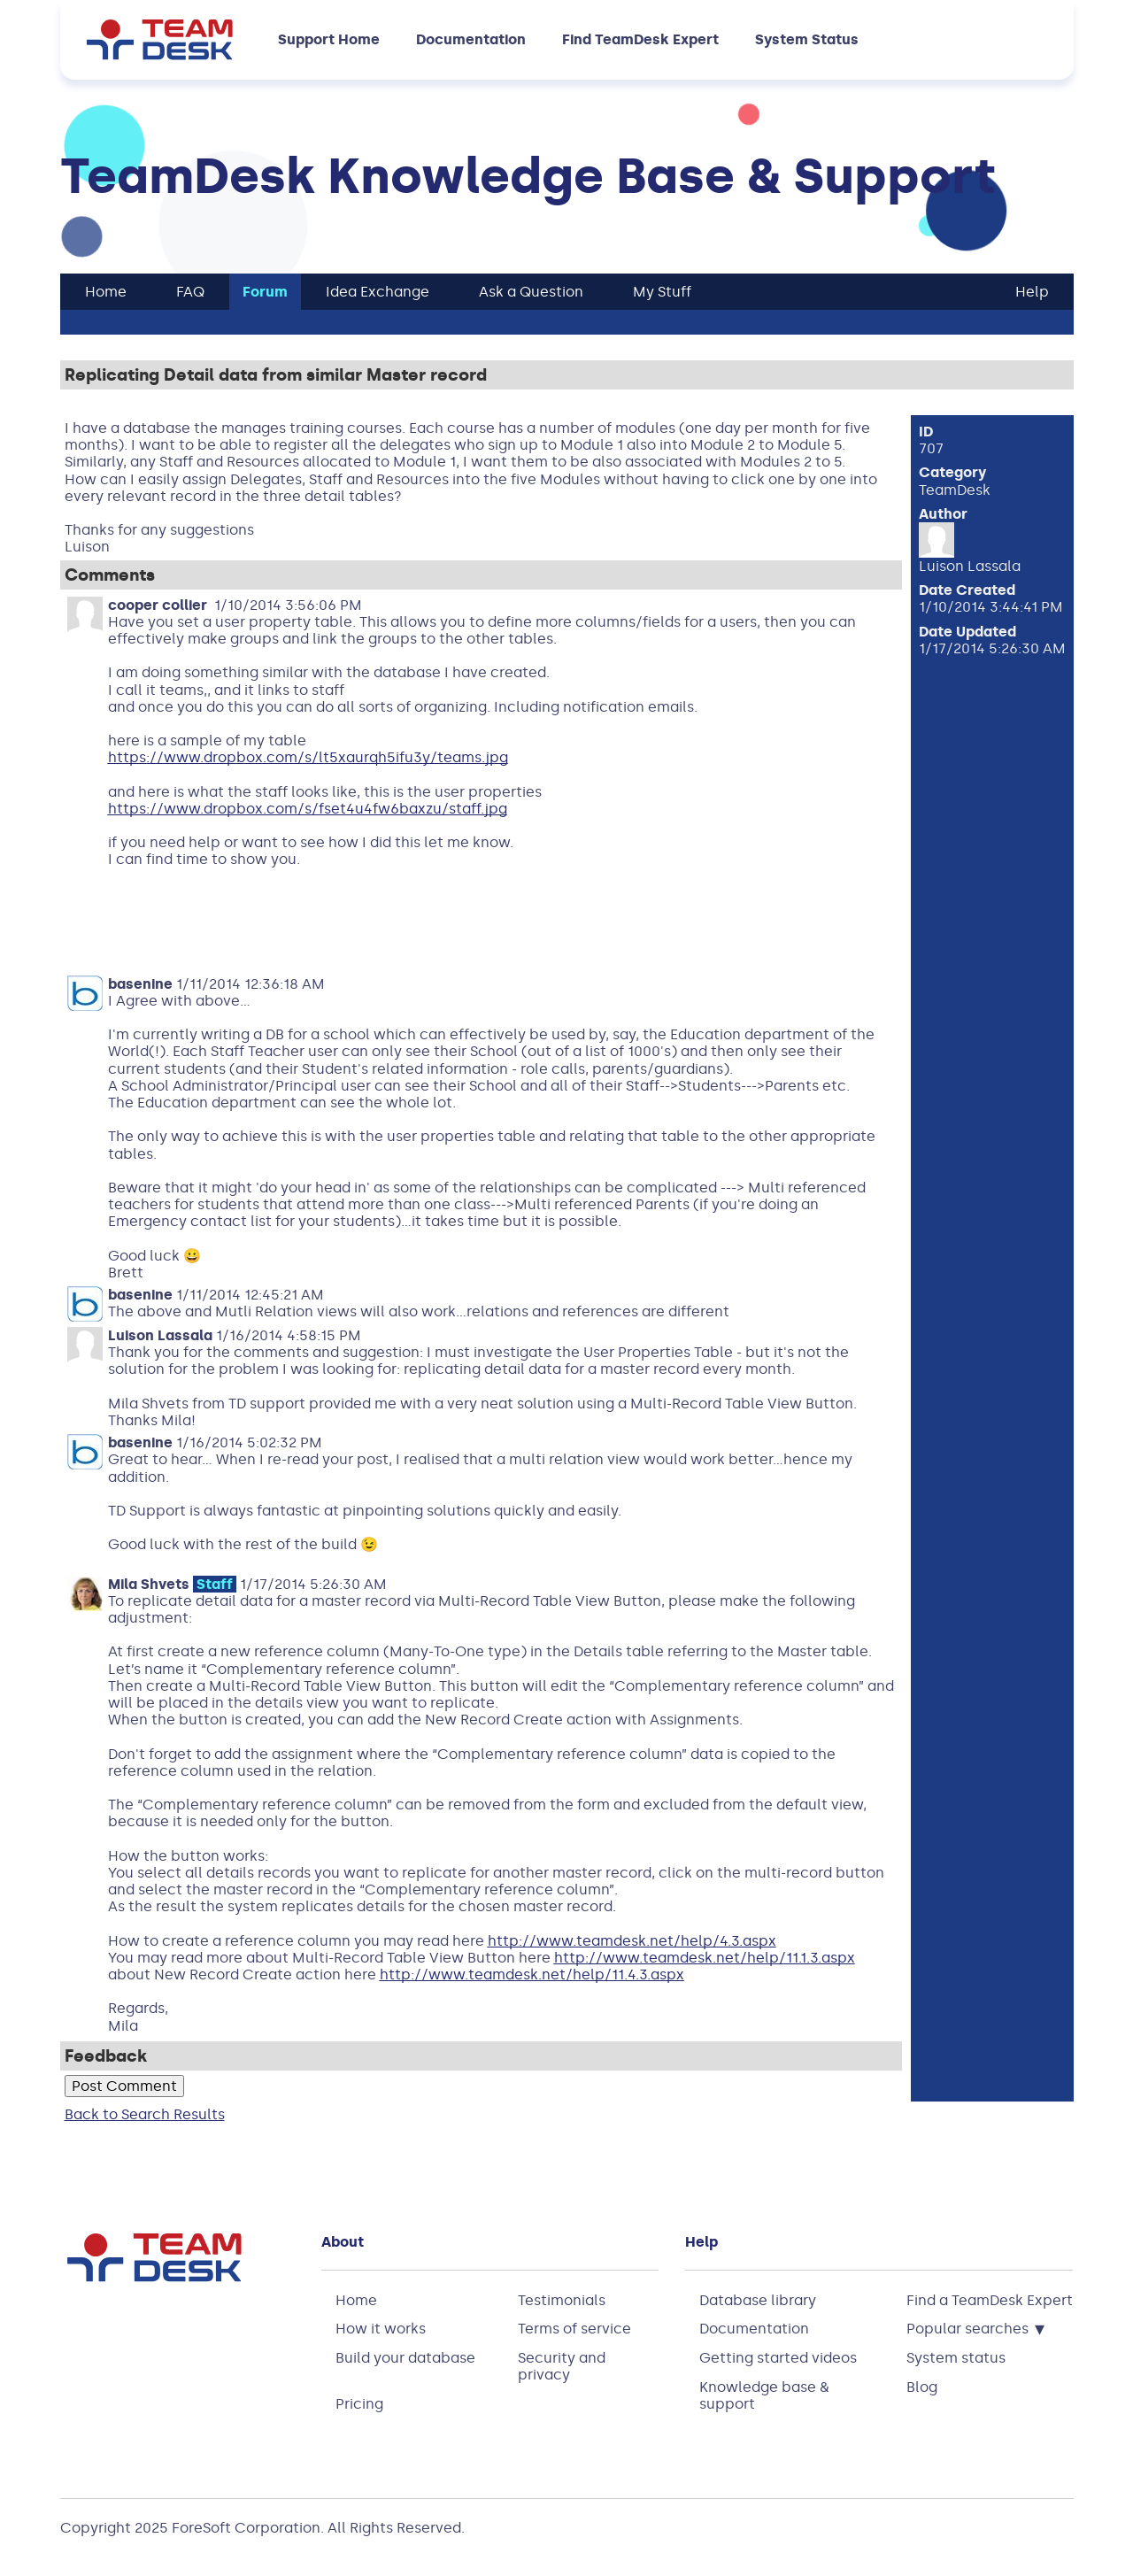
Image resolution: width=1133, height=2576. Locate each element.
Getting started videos (778, 2357)
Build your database (405, 2357)
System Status (807, 39)
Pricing (359, 2403)
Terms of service (574, 2328)
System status (956, 2357)
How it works (380, 2328)
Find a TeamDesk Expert (989, 2300)
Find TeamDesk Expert (640, 39)
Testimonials (561, 2300)
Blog (921, 2387)
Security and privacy (561, 2366)
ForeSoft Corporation (246, 2527)
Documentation (471, 39)
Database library (757, 2300)
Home (356, 2300)
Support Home (329, 39)
